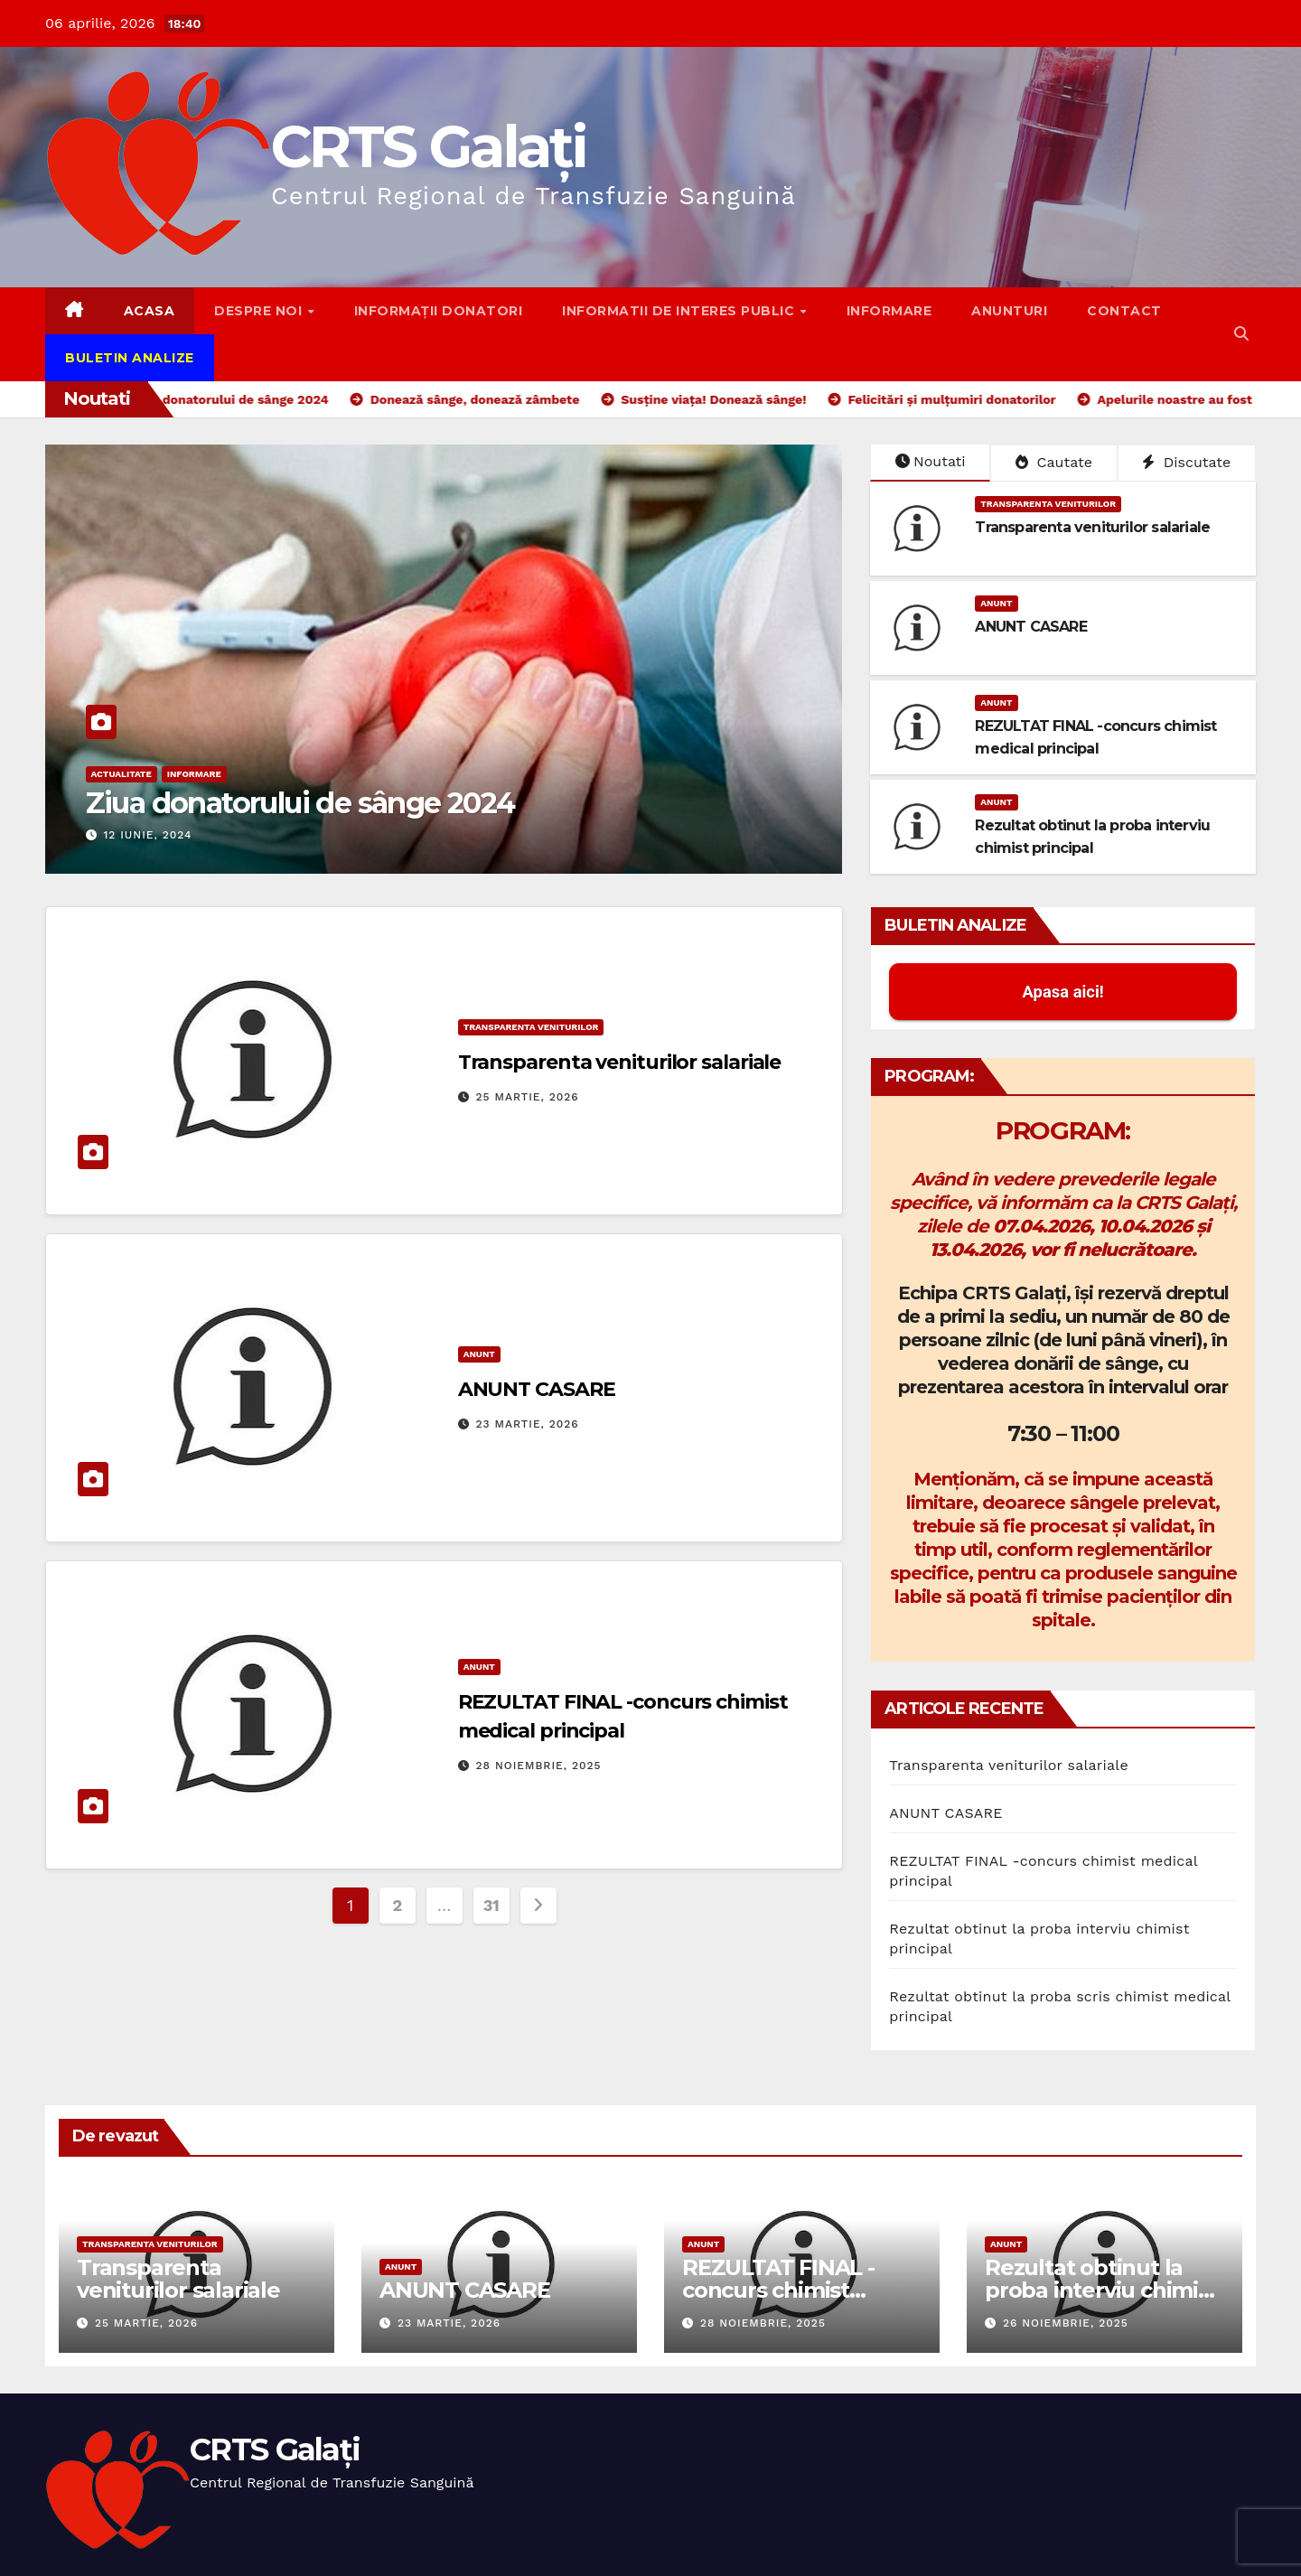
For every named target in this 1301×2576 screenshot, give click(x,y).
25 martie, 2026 (527, 1097)
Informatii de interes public (680, 311)
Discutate (1186, 462)
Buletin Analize (129, 358)
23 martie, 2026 (527, 1424)
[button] (1241, 333)
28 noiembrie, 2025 (539, 1765)
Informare (889, 311)
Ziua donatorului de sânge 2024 (300, 802)
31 (491, 1905)
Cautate (1054, 462)
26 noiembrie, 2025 (1065, 2323)
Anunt (996, 603)
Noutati (930, 461)
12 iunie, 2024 (147, 835)
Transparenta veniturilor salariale (1092, 527)
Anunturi (1009, 311)
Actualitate (121, 774)
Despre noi (260, 311)
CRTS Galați (428, 146)
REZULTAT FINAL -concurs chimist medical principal (778, 2290)
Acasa (149, 311)
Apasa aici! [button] (1063, 991)
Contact (1124, 311)
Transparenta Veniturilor (1048, 504)
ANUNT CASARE (1030, 626)
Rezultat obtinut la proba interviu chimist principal (1101, 2290)
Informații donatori (438, 311)
